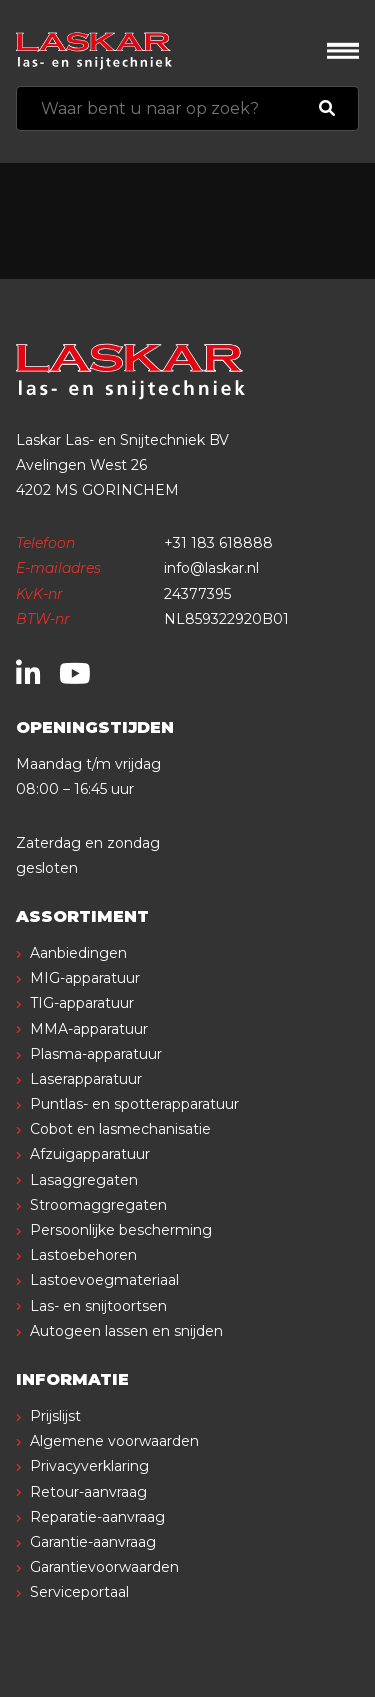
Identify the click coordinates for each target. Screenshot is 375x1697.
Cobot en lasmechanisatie (120, 1129)
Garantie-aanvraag (93, 1542)
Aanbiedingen (78, 953)
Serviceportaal (79, 1592)
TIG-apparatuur (82, 1003)
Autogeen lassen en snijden (126, 1331)
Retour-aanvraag (88, 1492)
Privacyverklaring (89, 1466)
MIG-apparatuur (85, 978)
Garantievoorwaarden (104, 1567)
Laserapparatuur (86, 1079)
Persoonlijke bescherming (121, 1230)
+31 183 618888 (218, 543)
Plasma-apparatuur (96, 1054)
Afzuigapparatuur (90, 1154)
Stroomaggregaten (98, 1205)
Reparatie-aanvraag (97, 1517)
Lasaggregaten (84, 1180)
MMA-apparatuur (89, 1029)
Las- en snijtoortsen (98, 1306)
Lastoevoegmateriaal (104, 1280)
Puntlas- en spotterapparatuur (134, 1104)
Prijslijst (55, 1416)
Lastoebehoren (83, 1255)
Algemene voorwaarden (114, 1441)
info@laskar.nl (211, 568)
